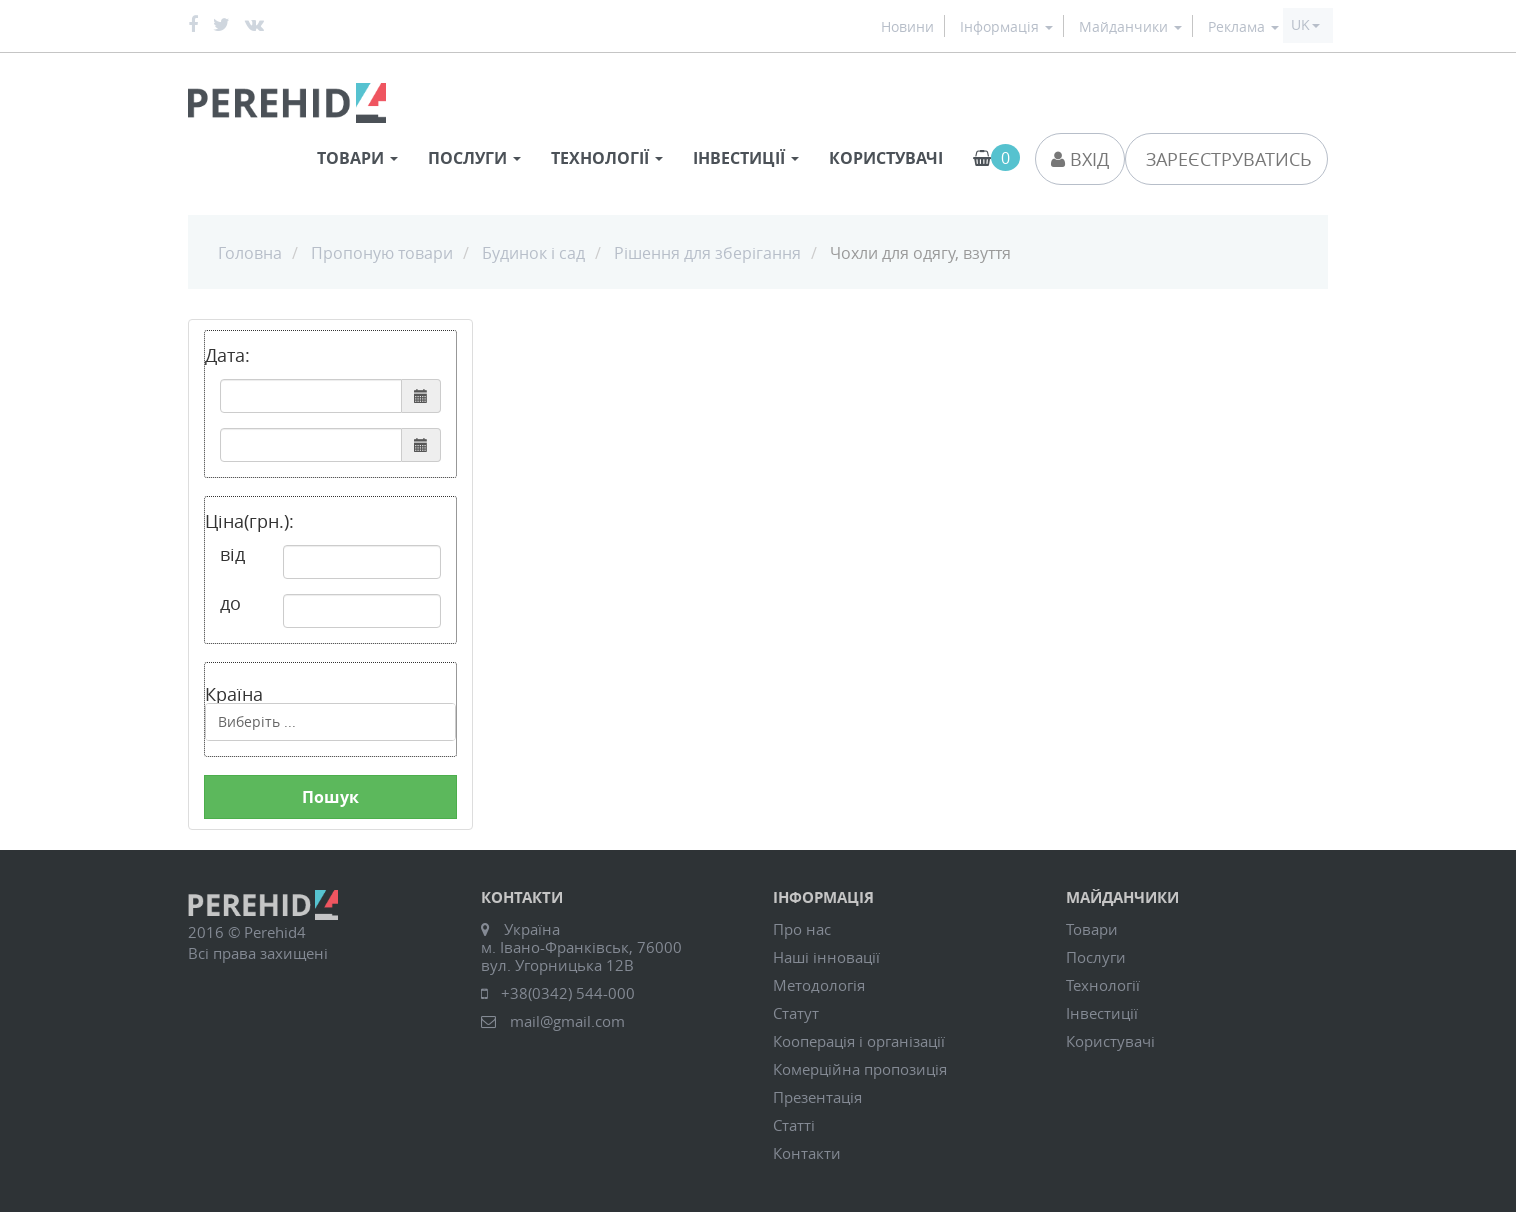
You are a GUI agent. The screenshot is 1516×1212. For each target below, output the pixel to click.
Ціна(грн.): (249, 521)
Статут (796, 1013)
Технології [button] (607, 158)
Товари (1092, 929)
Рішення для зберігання (707, 253)
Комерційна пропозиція (860, 1069)
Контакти (807, 1153)
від (232, 554)
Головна (250, 253)
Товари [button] (357, 158)
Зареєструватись (1226, 159)
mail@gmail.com (567, 1021)
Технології (1103, 985)
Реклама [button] (1243, 27)
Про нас (802, 929)
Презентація (817, 1097)
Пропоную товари (382, 253)
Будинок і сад (533, 253)
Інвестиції (1102, 1013)
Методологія (819, 985)
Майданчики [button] (1130, 27)
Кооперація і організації (859, 1041)
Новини (907, 27)
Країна (234, 692)
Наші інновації (826, 957)
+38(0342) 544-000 (568, 993)
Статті (794, 1125)
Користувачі (886, 158)
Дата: (227, 355)
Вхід (1080, 159)
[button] (1305, 25)
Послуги (1096, 957)
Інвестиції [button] (746, 158)
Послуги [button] (474, 158)
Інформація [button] (1006, 27)
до (230, 603)
